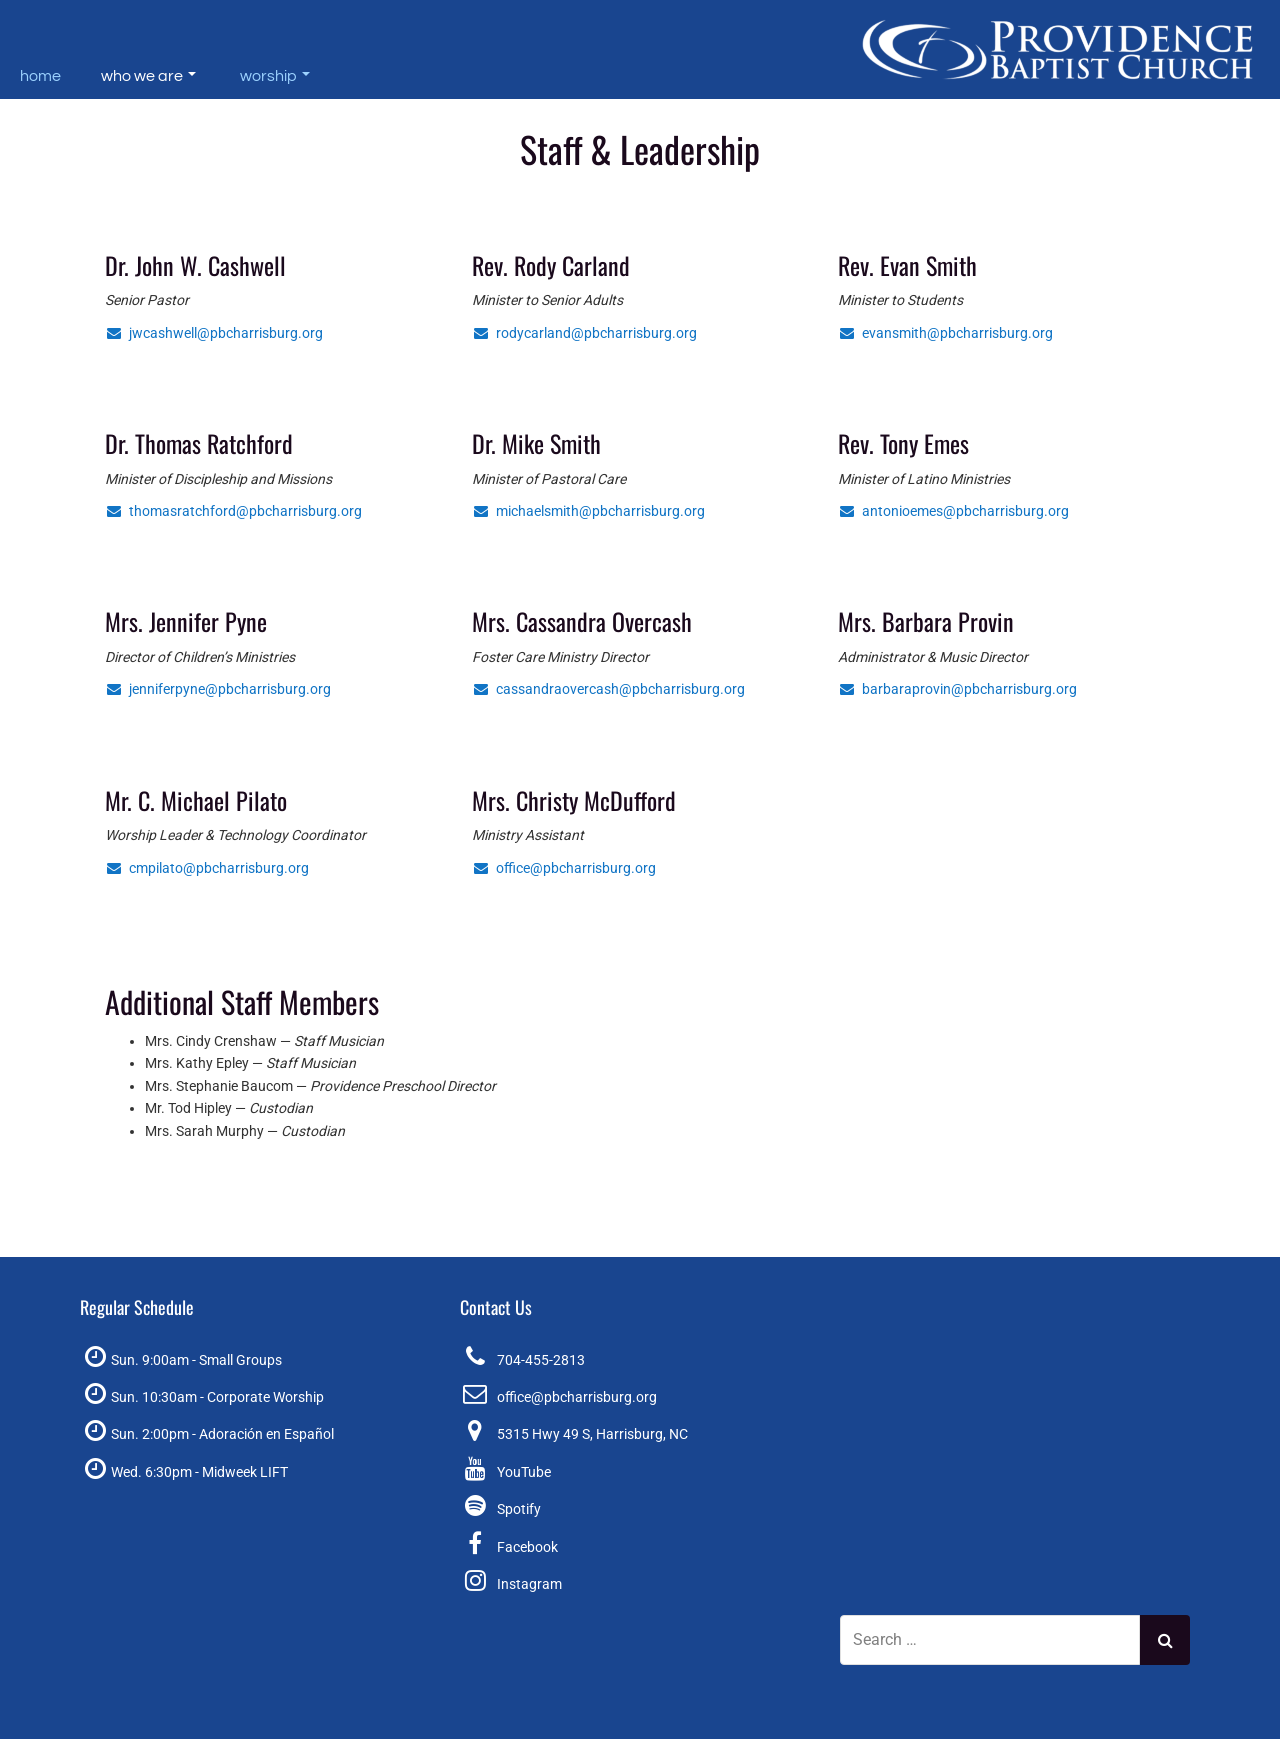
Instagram (529, 1584)
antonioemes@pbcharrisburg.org (953, 511)
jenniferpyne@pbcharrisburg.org (218, 689)
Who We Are (148, 76)
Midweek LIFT (245, 1472)
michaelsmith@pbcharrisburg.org (588, 511)
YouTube (524, 1472)
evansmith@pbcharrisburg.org (945, 333)
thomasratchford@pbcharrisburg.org (233, 511)
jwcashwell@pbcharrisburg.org (214, 333)
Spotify (519, 1509)
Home (40, 76)
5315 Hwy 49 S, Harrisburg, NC (592, 1434)
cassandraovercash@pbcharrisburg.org (608, 689)
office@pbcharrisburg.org (564, 868)
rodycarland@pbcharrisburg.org (584, 333)
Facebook (527, 1547)
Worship (275, 76)
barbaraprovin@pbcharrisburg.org (957, 689)
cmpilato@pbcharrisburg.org (207, 868)
